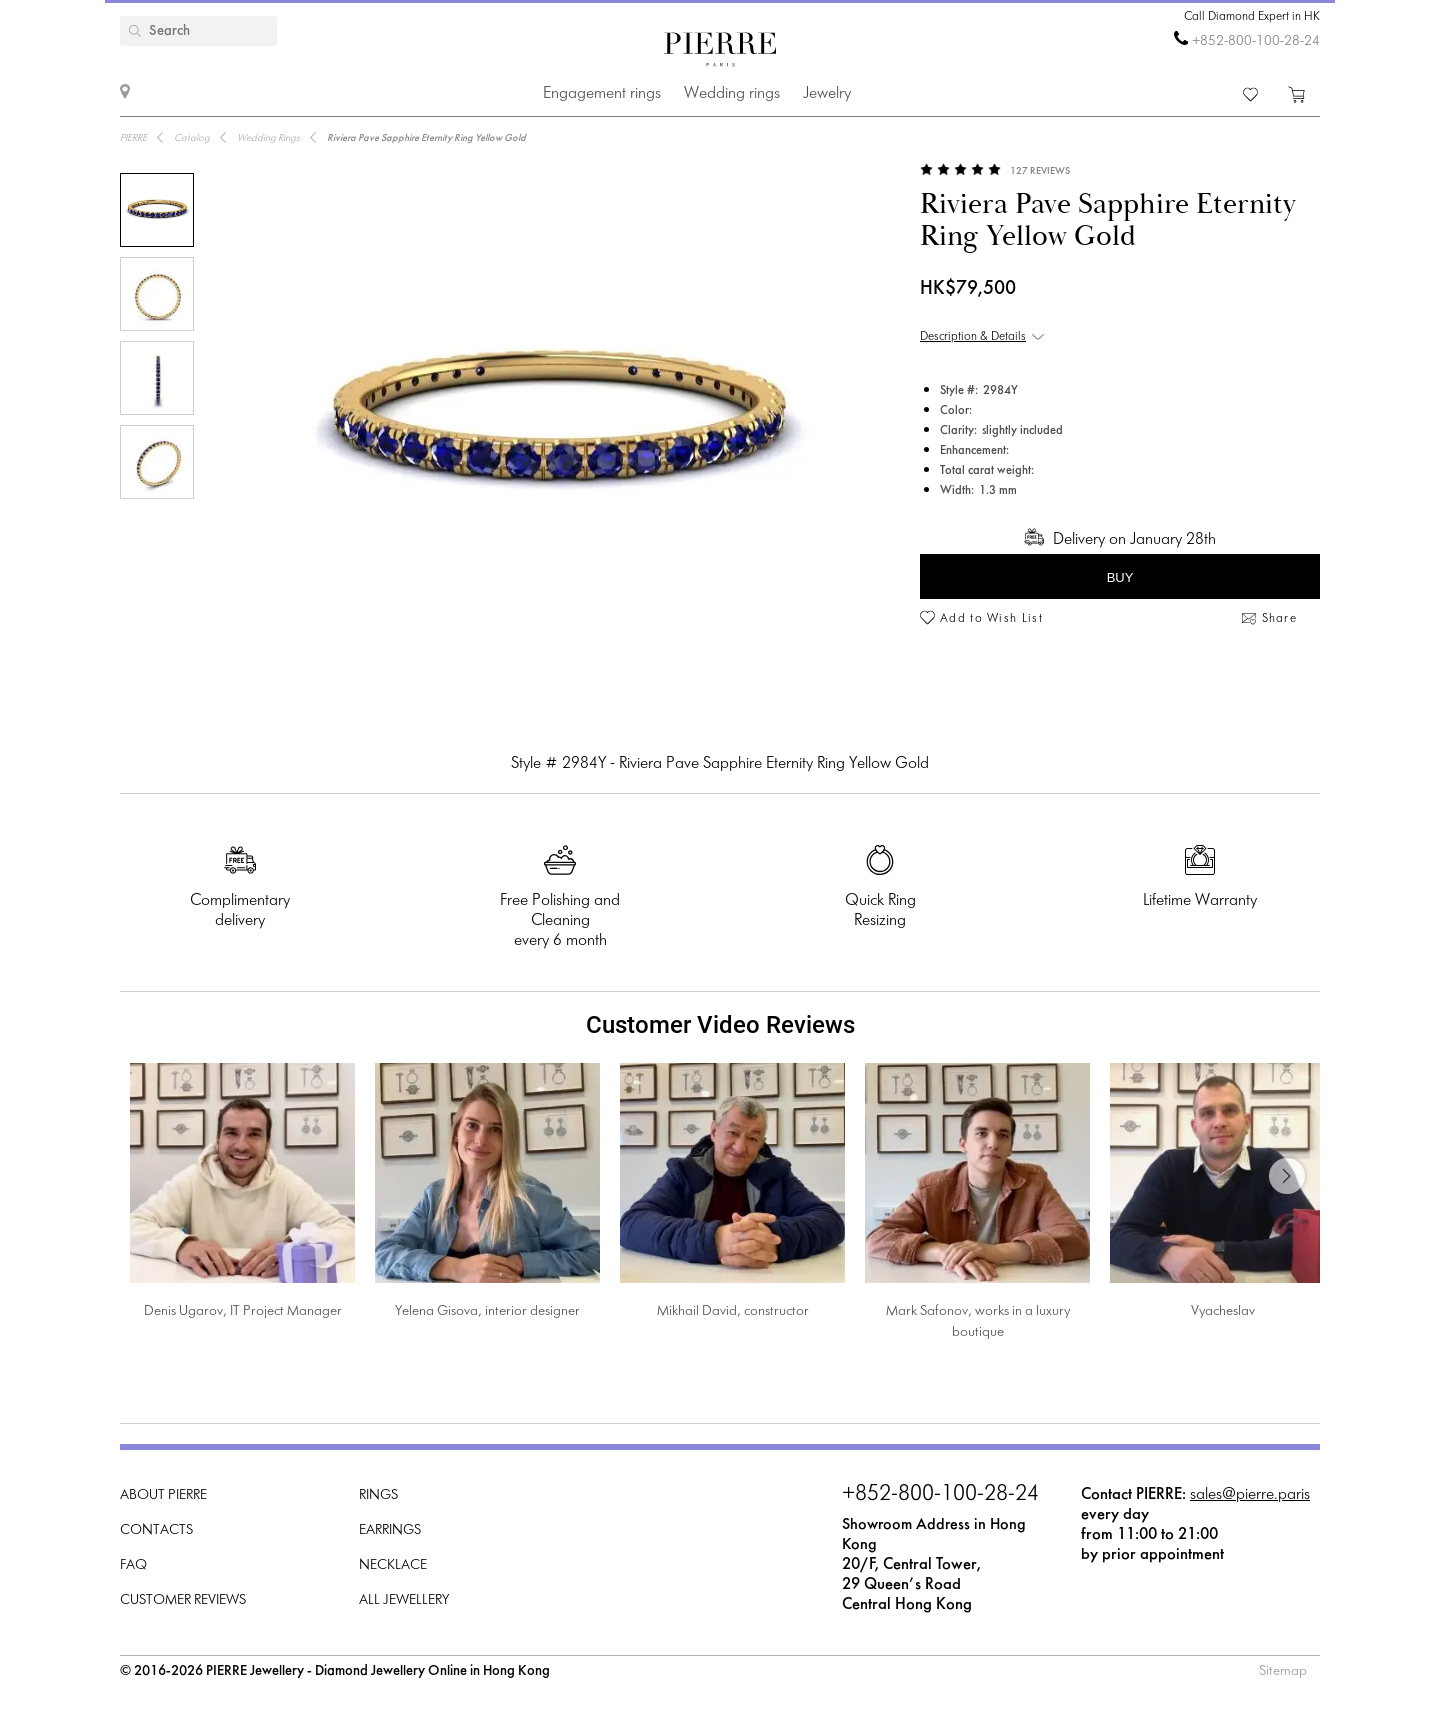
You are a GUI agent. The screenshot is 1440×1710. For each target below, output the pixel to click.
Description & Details (973, 337)
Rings (378, 1495)
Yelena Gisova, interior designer (487, 1311)
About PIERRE (163, 1495)
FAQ (133, 1565)
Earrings (390, 1530)
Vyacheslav (1223, 1311)
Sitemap (1283, 1671)
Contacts (156, 1530)
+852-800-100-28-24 (1256, 41)
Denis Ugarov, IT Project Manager (243, 1311)
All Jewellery (404, 1600)
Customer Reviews (183, 1600)
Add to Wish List (991, 619)
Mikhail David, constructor (733, 1311)
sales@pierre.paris (1250, 1494)
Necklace (393, 1565)
